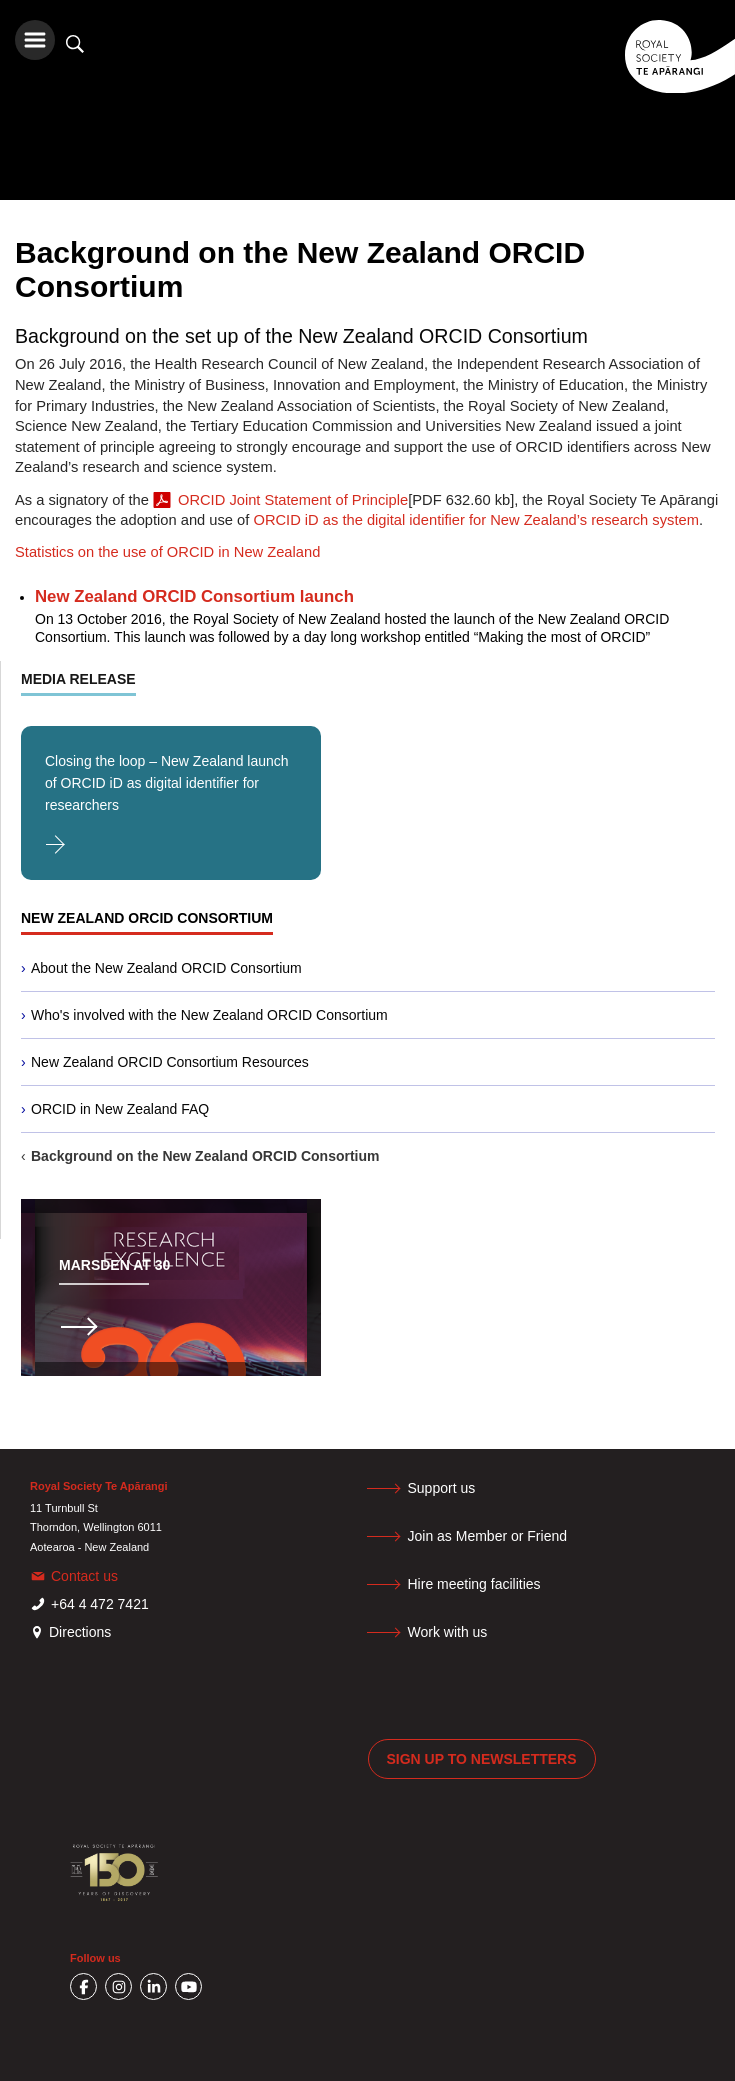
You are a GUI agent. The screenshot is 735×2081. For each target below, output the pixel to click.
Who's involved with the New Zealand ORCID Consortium (209, 1015)
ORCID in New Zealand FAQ (120, 1109)
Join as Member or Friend (488, 1536)
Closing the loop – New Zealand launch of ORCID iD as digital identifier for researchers (167, 783)
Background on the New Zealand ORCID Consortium (205, 1156)
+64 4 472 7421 (100, 1604)
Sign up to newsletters (482, 1759)
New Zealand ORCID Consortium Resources (170, 1062)
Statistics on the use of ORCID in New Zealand (167, 552)
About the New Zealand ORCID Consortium (166, 968)
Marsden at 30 (114, 1265)
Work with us (448, 1632)
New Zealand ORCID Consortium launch (194, 596)
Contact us (84, 1576)
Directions (80, 1632)
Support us (442, 1488)
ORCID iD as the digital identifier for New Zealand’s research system (475, 520)
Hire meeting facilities (474, 1584)
